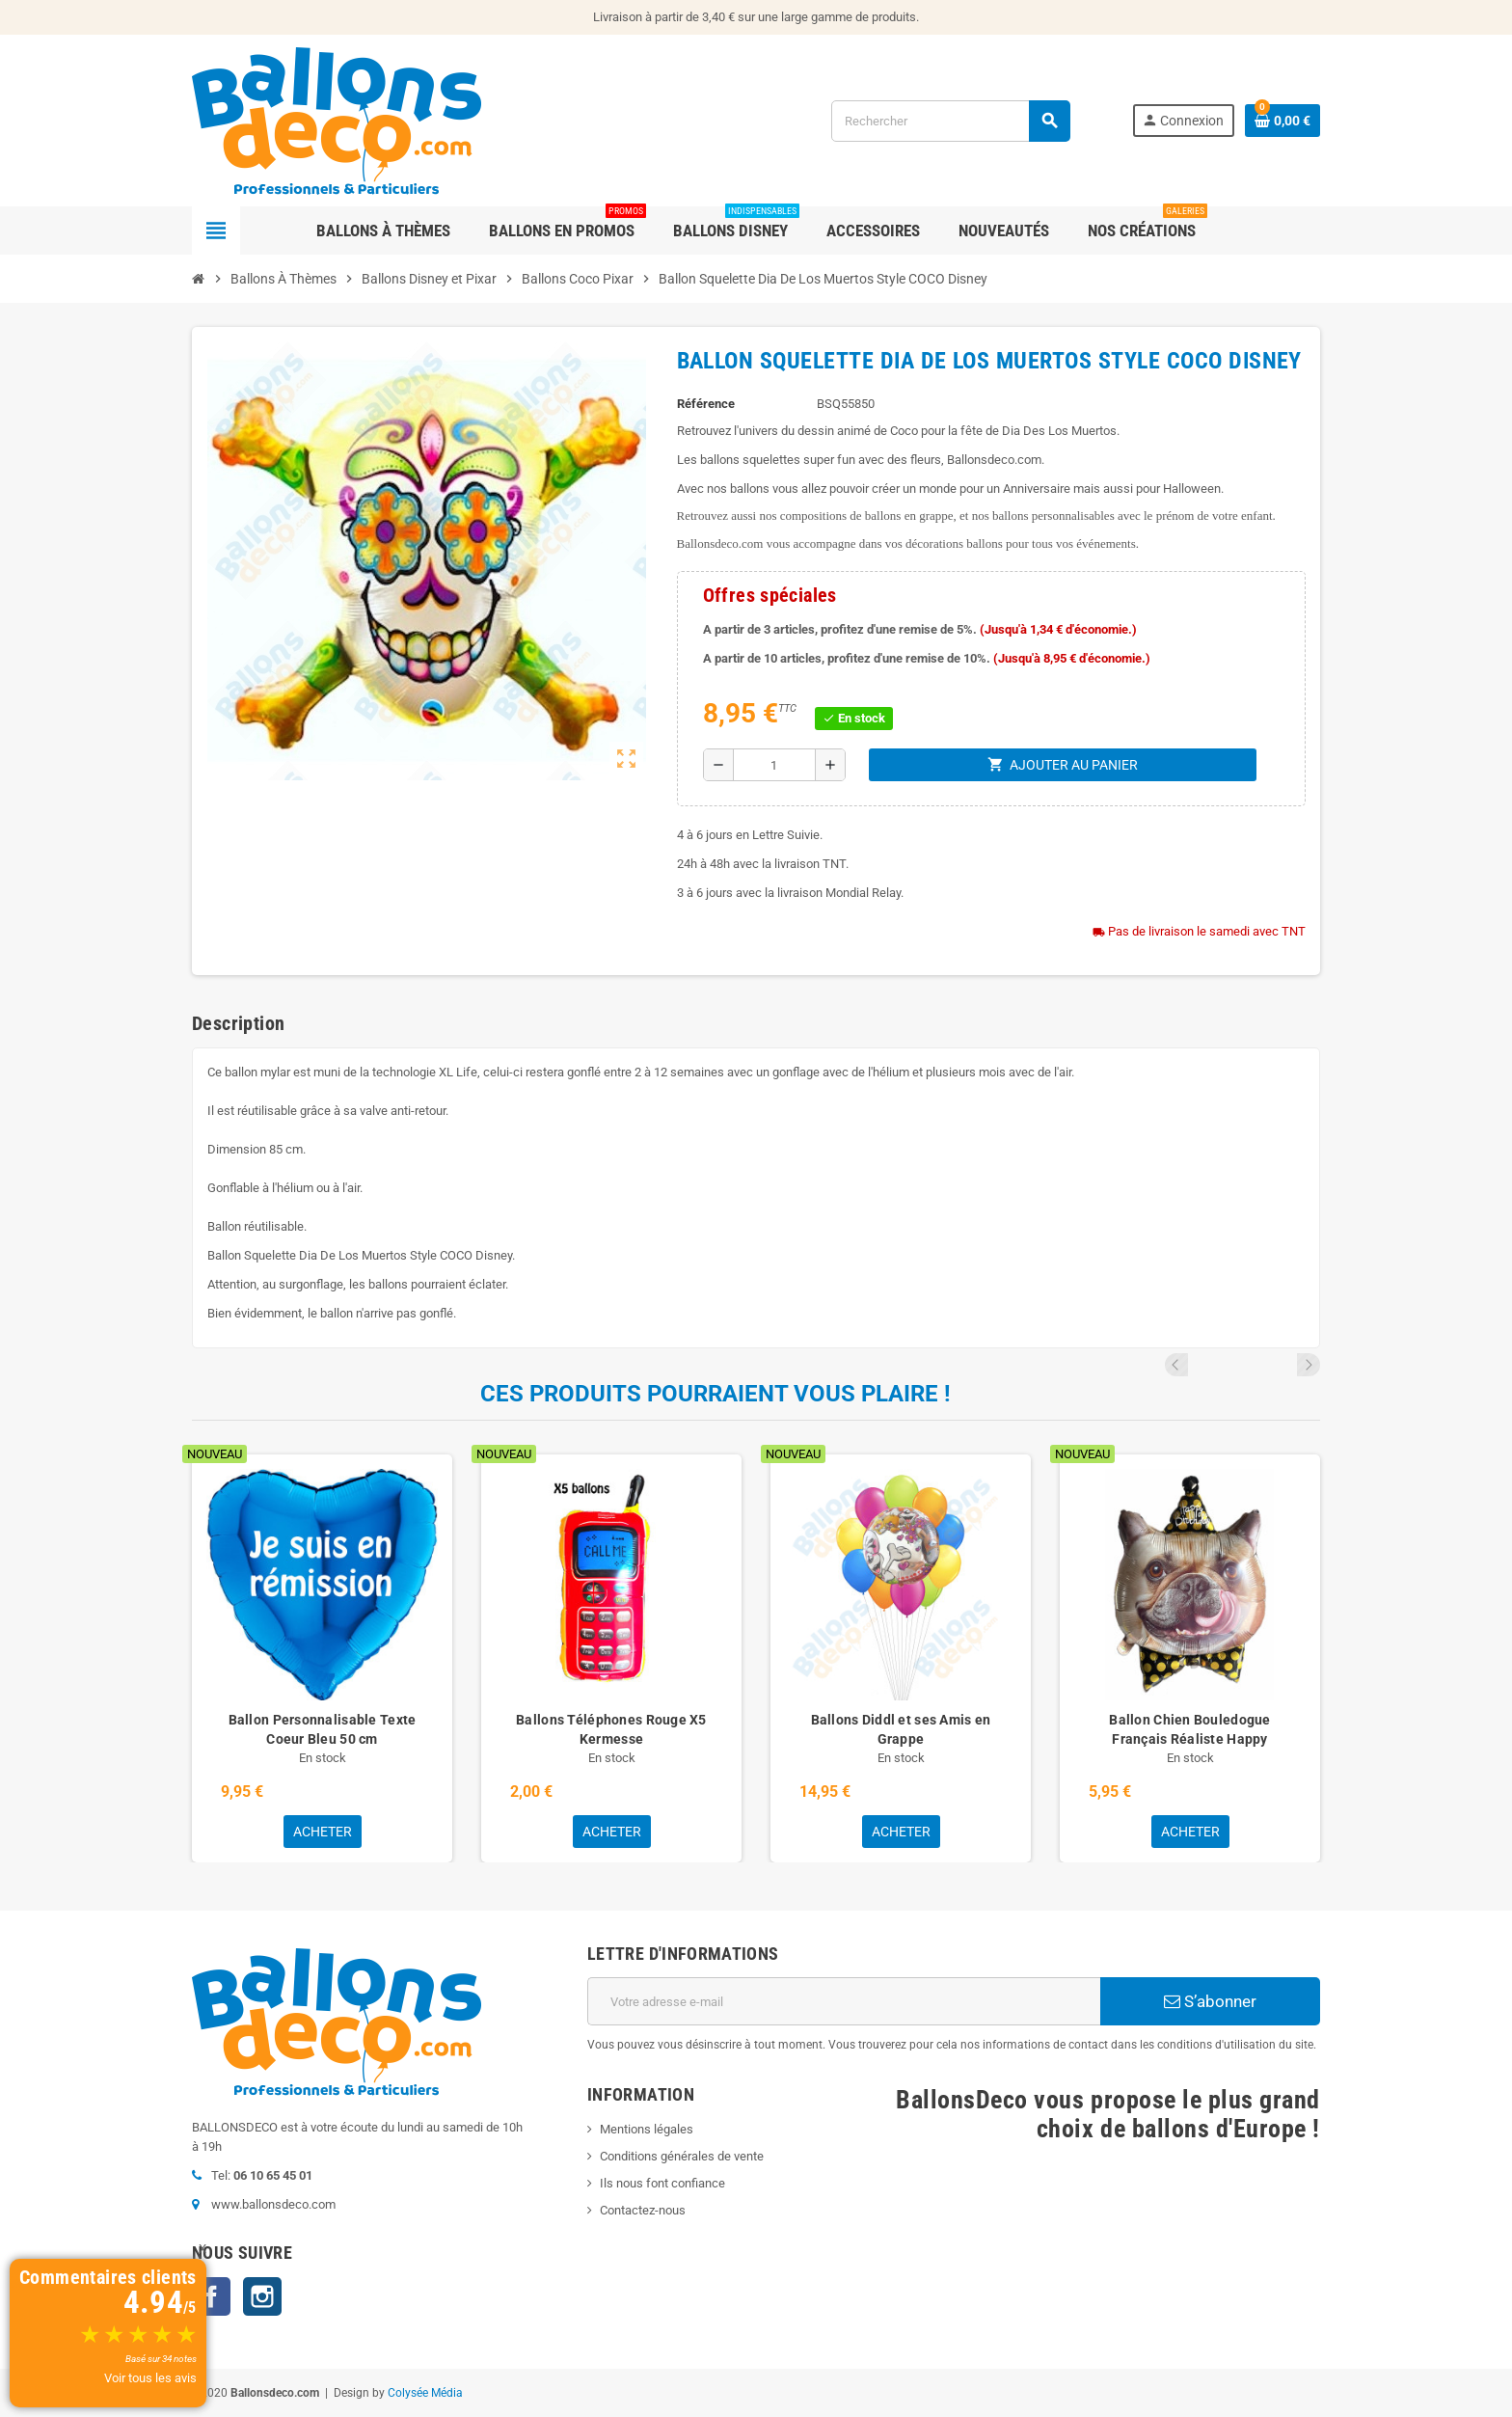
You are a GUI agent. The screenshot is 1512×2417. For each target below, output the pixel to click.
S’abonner (1210, 2001)
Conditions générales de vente (682, 2156)
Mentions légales (646, 2129)
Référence (706, 403)
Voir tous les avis (150, 2378)
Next (1308, 1364)
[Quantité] (774, 764)
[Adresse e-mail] (843, 2001)
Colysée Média (425, 2393)
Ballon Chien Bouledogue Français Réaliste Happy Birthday (1189, 1739)
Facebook (211, 2296)
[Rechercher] (950, 121)
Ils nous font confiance (662, 2183)
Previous (1282, 1364)
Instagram (262, 2296)
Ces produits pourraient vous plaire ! (715, 1393)
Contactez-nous (643, 2210)
